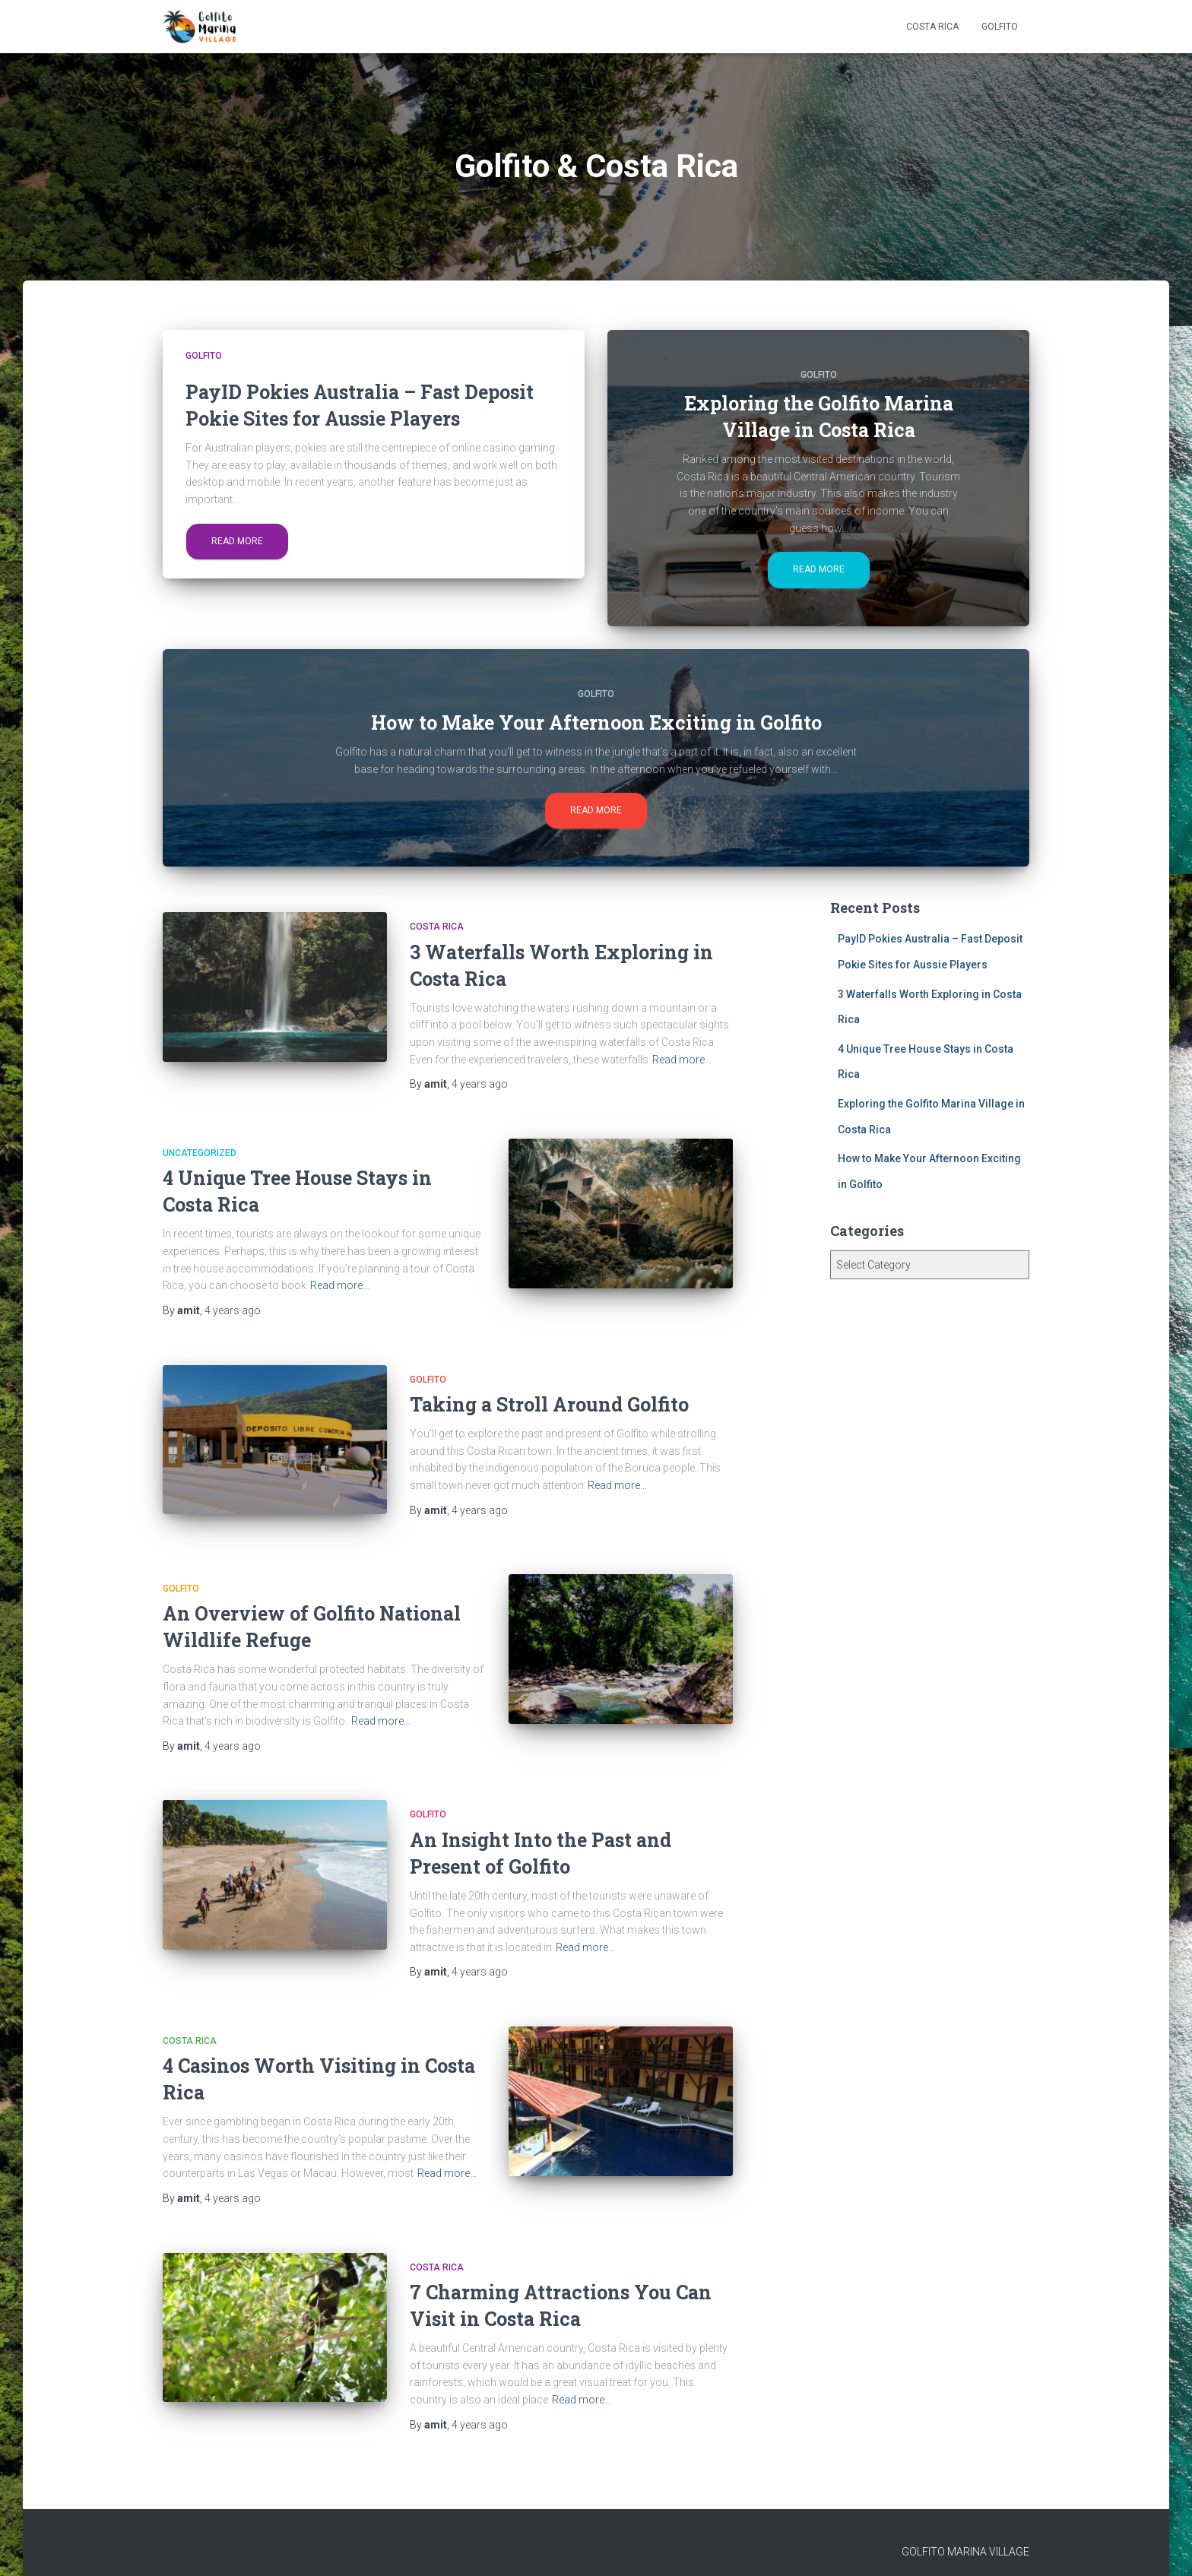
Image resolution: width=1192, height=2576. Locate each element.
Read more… (682, 1060)
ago (480, 1084)
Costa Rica (932, 26)
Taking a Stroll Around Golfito (549, 1404)
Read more (237, 541)
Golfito (999, 26)
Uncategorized (199, 1153)
